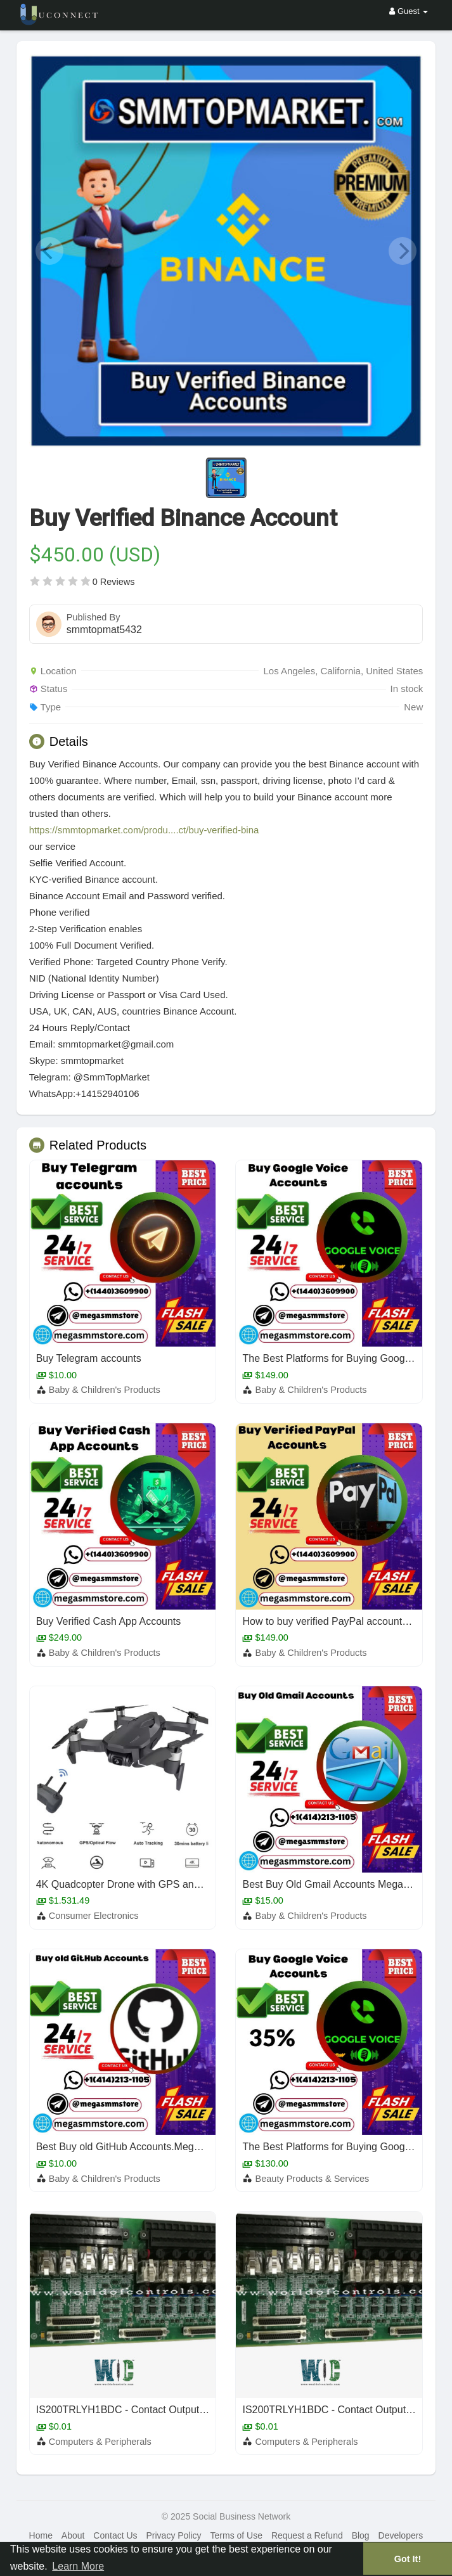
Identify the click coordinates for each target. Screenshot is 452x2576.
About (73, 2535)
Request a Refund (307, 2535)
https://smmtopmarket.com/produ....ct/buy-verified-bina (144, 829)
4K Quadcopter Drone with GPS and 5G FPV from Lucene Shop (180, 1884)
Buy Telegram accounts (88, 1358)
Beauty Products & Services (312, 2179)
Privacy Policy (173, 2535)
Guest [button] (408, 11)
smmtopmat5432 (104, 629)
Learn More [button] (78, 2566)
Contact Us (115, 2535)
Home (41, 2535)
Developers (400, 2535)
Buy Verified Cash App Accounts (108, 1621)
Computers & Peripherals (100, 2442)
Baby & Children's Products (104, 1390)
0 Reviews (114, 582)
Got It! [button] (407, 2559)
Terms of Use (236, 2535)
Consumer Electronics (94, 1916)
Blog (361, 2535)
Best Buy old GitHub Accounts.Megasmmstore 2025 (152, 2146)
